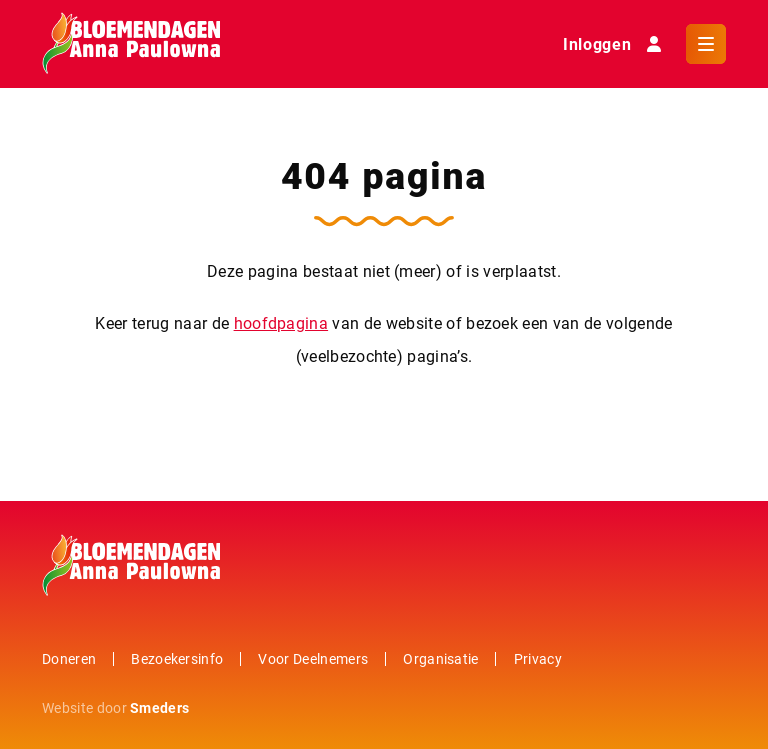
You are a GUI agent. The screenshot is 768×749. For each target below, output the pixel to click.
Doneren (69, 658)
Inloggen (616, 44)
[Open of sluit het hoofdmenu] (706, 44)
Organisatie (441, 658)
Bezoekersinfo (177, 658)
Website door (115, 707)
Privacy (538, 658)
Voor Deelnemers (313, 658)
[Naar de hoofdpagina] (131, 44)
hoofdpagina (281, 322)
